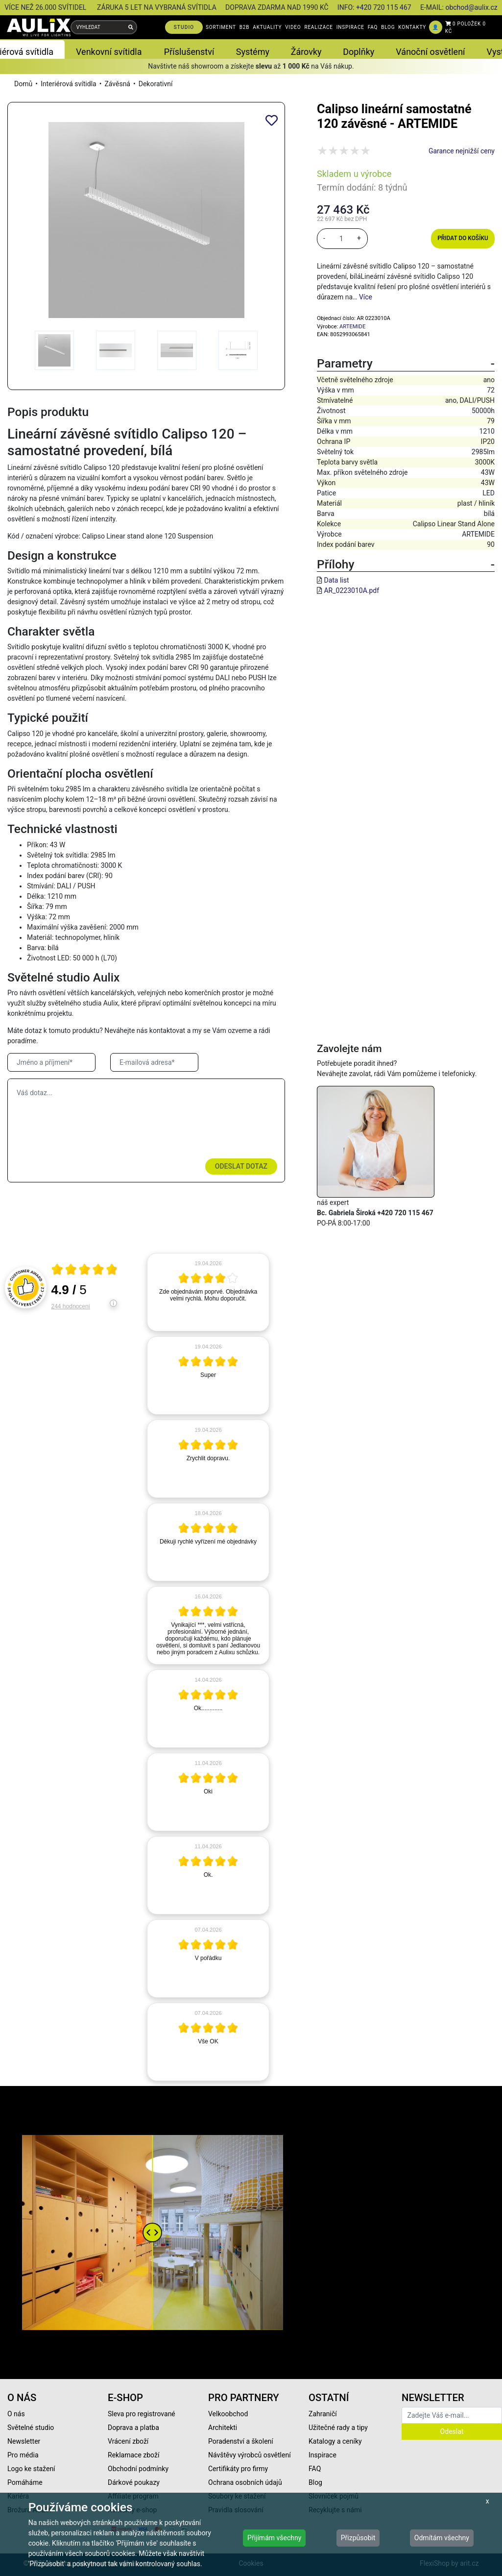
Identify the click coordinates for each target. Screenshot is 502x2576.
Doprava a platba (133, 2427)
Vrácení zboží (128, 2441)
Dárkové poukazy (134, 2482)
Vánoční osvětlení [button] (430, 52)
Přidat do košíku (462, 238)
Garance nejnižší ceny (462, 151)
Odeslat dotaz (241, 1166)
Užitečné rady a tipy (338, 2427)
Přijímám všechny (274, 2538)
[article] (208, 1292)
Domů (23, 84)
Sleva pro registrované (141, 2414)
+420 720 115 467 (383, 7)
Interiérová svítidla (68, 84)
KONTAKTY (412, 27)
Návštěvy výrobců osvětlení (249, 2455)
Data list (336, 580)
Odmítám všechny (441, 2538)
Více (365, 297)
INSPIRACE (350, 27)
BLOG (388, 27)
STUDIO (184, 27)
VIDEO (293, 27)
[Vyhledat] (130, 27)
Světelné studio (30, 2427)
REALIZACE (318, 27)
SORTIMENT (221, 27)
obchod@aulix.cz (471, 7)
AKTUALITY (267, 27)
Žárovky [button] (306, 52)
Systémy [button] (252, 52)
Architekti (222, 2427)
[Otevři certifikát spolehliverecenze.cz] (84, 1270)
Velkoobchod (228, 2414)
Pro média (23, 2455)
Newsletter (23, 2441)
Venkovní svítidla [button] (109, 52)
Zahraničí (323, 2414)
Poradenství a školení (240, 2441)
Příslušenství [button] (189, 52)
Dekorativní (156, 84)
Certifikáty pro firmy (238, 2469)
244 (70, 1306)
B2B (244, 27)
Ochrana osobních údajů (245, 2482)
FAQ (373, 27)
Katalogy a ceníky (335, 2441)
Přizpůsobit (358, 2538)
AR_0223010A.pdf (351, 590)
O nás (16, 2414)
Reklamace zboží (133, 2455)
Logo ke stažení (31, 2469)
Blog (315, 2482)
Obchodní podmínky (138, 2469)
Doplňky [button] (358, 52)
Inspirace (322, 2455)
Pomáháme (25, 2482)
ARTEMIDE (352, 326)
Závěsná (117, 84)
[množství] (341, 238)
